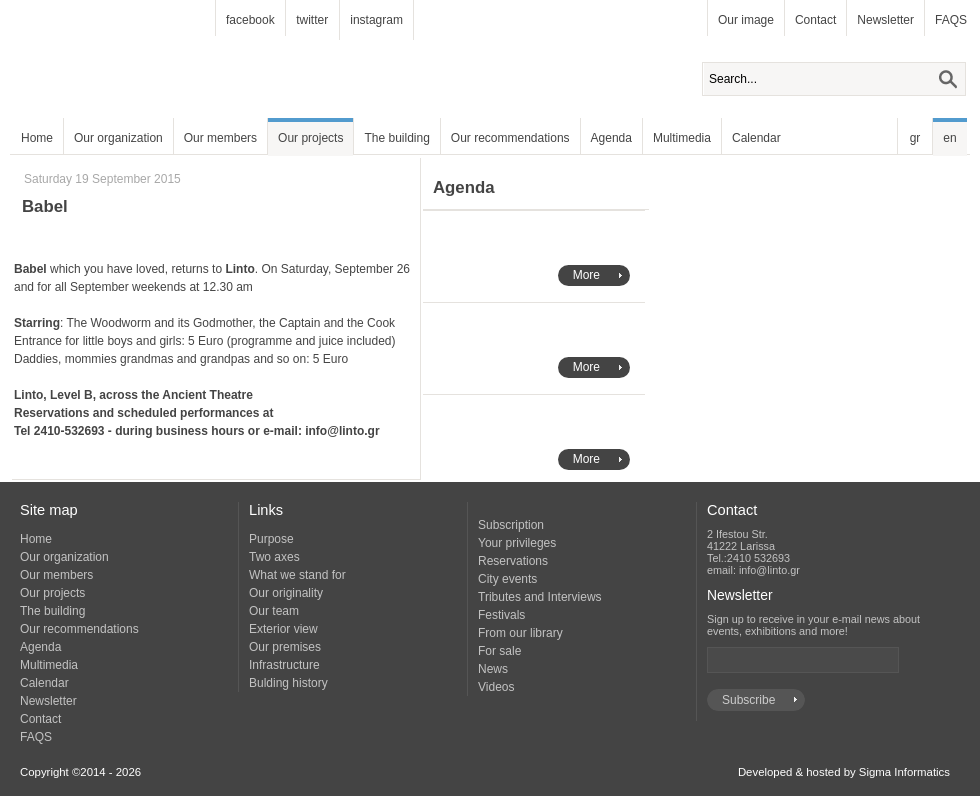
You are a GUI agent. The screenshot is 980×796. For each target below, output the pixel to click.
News (493, 669)
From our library (520, 633)
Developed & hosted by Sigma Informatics (844, 772)
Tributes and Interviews (540, 597)
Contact (815, 20)
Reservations (513, 561)
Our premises (285, 647)
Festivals (501, 615)
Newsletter (885, 20)
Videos (496, 687)
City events (507, 579)
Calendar (756, 138)
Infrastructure (284, 665)
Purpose (271, 539)
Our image (746, 20)
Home (37, 138)
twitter (312, 20)
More (586, 275)
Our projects (310, 138)
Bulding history (288, 683)
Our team (274, 611)
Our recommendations (510, 138)
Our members (220, 138)
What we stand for (297, 575)
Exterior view (283, 629)
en (949, 138)
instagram (376, 20)
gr (915, 138)
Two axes (274, 557)
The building (396, 138)
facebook (250, 20)
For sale (499, 651)
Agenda (611, 138)
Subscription (511, 525)
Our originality (286, 593)
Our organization (118, 138)
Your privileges (517, 543)
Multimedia (682, 138)
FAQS (951, 20)
